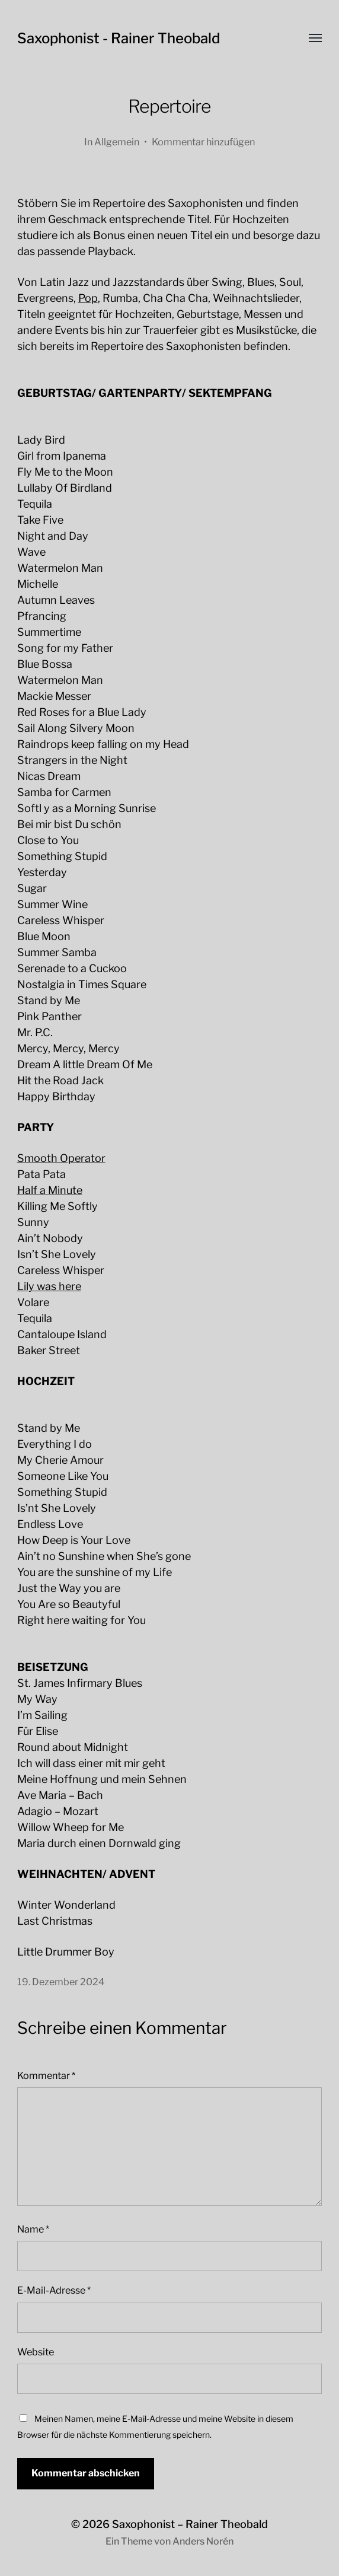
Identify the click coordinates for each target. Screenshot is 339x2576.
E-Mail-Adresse (54, 2290)
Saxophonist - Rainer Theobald (118, 38)
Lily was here (49, 1286)
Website (35, 2352)
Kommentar (46, 2075)
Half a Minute (49, 1190)
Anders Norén (203, 2541)
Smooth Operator (61, 1158)
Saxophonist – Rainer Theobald (190, 2524)
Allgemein (116, 142)
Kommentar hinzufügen (203, 142)
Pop (88, 298)
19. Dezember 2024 (61, 1982)
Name (33, 2229)
